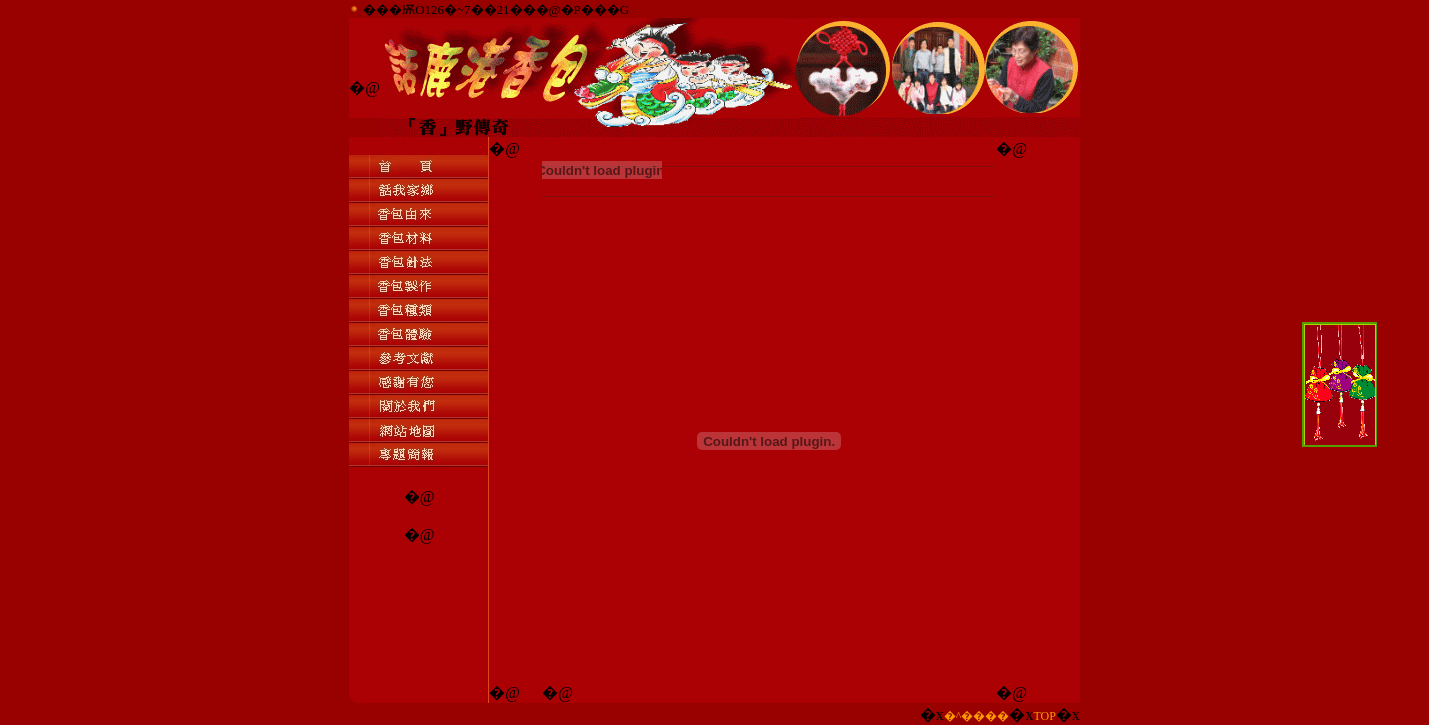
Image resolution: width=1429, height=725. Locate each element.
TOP (1044, 716)
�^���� (977, 716)
